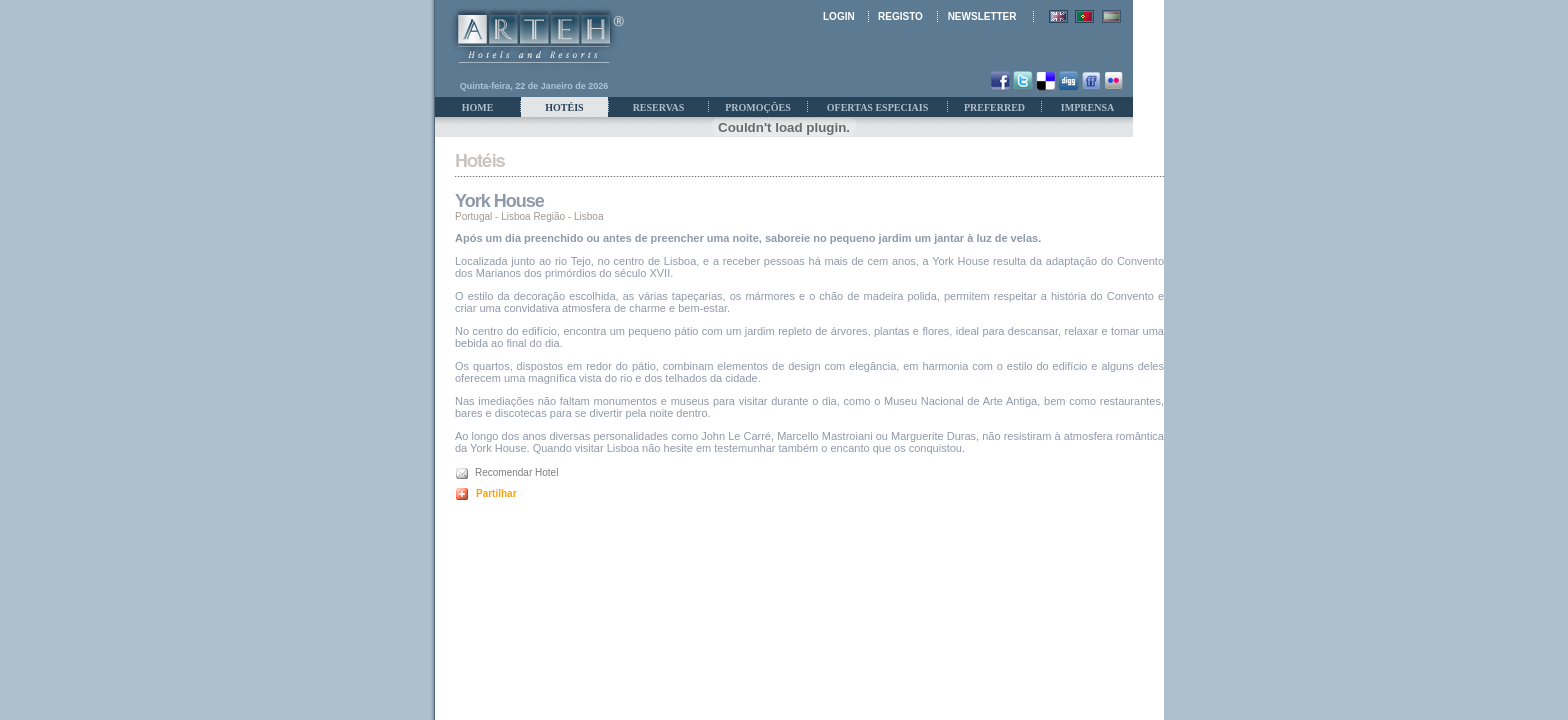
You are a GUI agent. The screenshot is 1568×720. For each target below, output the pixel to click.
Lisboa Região (533, 216)
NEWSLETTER (982, 16)
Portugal (473, 216)
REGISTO (900, 16)
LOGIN (839, 16)
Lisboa (588, 216)
